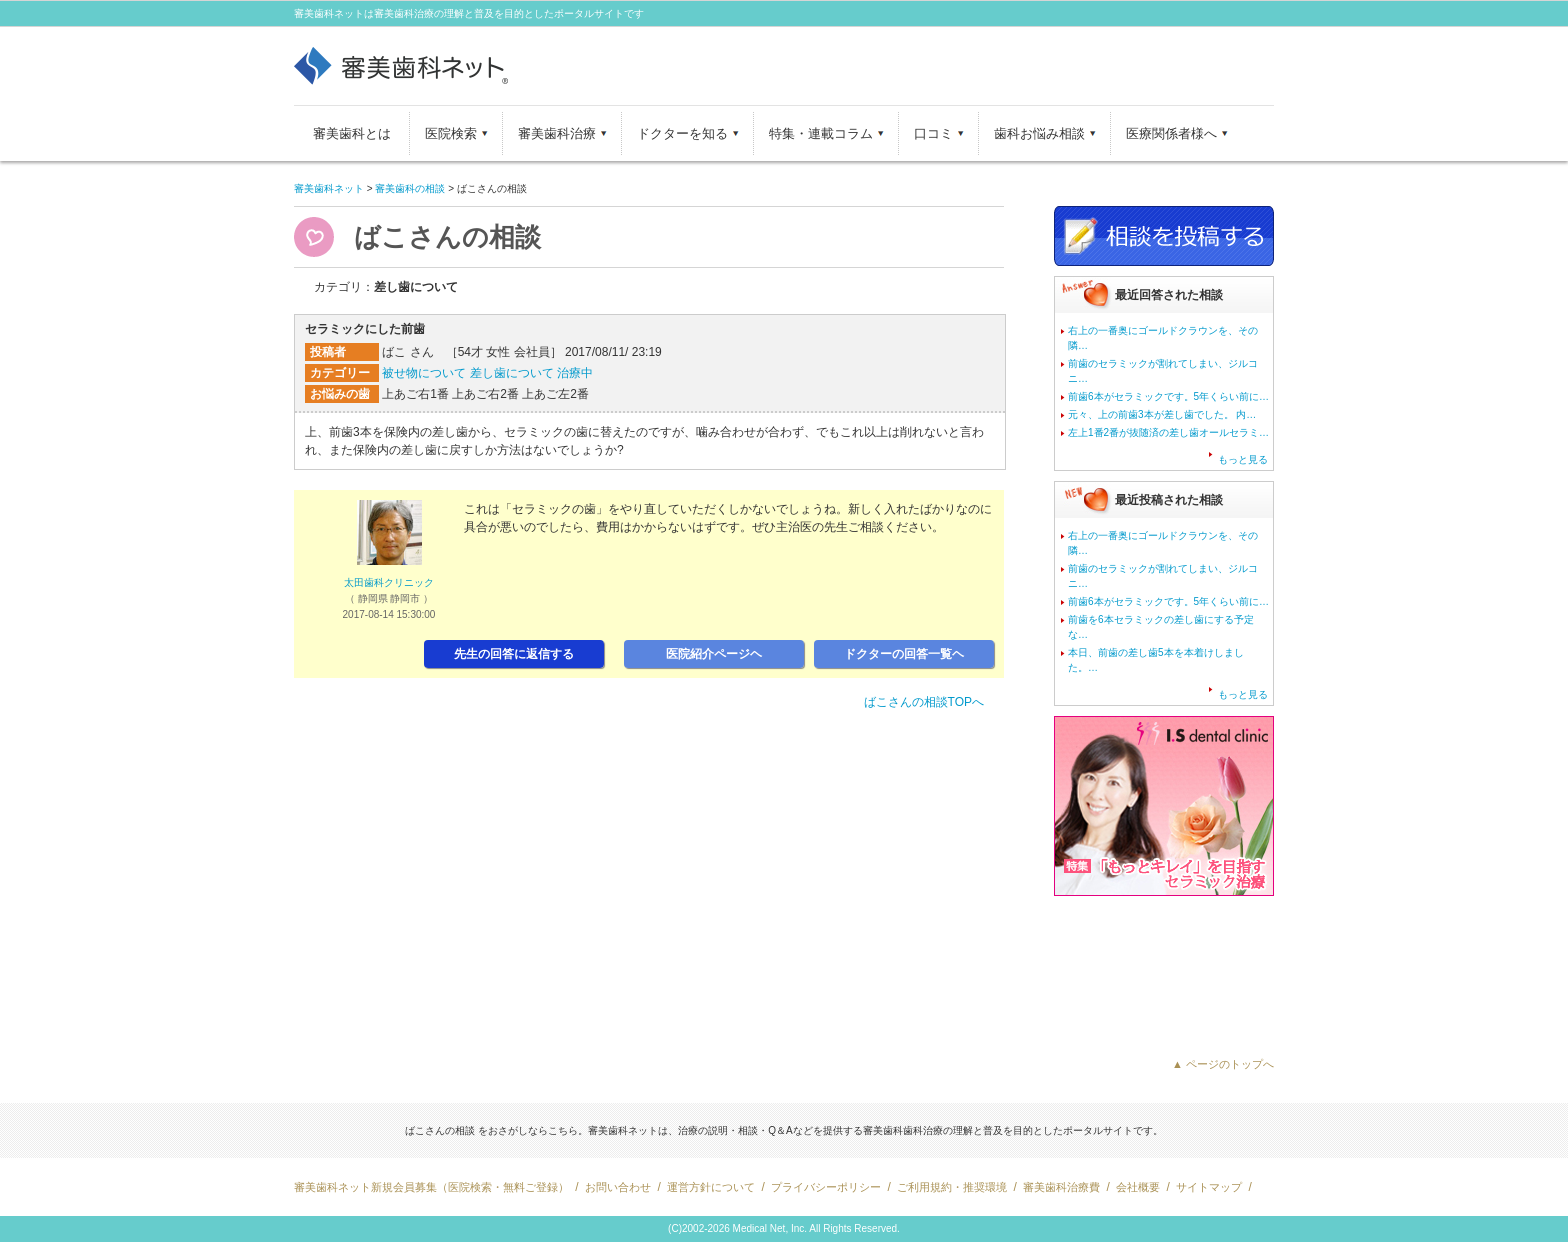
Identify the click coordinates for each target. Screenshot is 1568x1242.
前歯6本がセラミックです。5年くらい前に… (1168, 396)
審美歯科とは (352, 133)
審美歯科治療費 (1061, 1187)
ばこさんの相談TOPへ (924, 702)
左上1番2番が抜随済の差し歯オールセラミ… (1168, 432)
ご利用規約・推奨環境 (952, 1187)
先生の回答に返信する (514, 654)
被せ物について (424, 373)
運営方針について (711, 1187)
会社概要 (1138, 1187)
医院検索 (451, 133)
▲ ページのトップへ (1223, 1064)
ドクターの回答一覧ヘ (904, 654)
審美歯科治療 (557, 133)
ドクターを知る (682, 133)
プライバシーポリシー (826, 1187)
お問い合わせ (618, 1187)
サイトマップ (1209, 1187)
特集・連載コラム (821, 133)
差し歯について (512, 373)
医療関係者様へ (1171, 133)
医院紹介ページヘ (714, 654)
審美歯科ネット (329, 188)
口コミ (933, 133)
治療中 (575, 373)
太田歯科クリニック (389, 582)
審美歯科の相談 (410, 188)
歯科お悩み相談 (1039, 133)
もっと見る (1243, 459)
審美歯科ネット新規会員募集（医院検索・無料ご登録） (431, 1187)
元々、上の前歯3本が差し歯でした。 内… (1162, 414)
